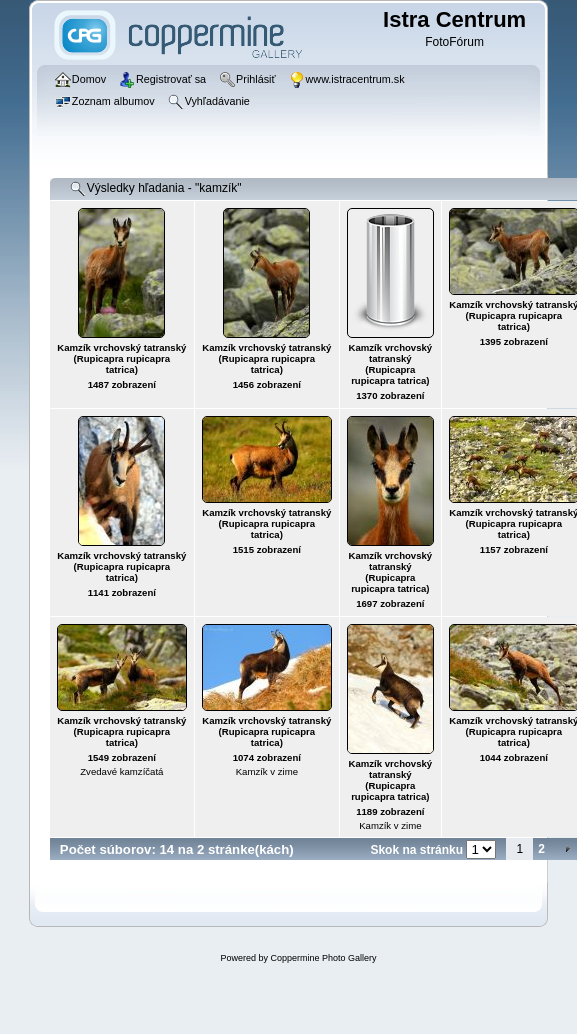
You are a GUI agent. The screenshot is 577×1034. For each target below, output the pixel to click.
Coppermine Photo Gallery (323, 958)
